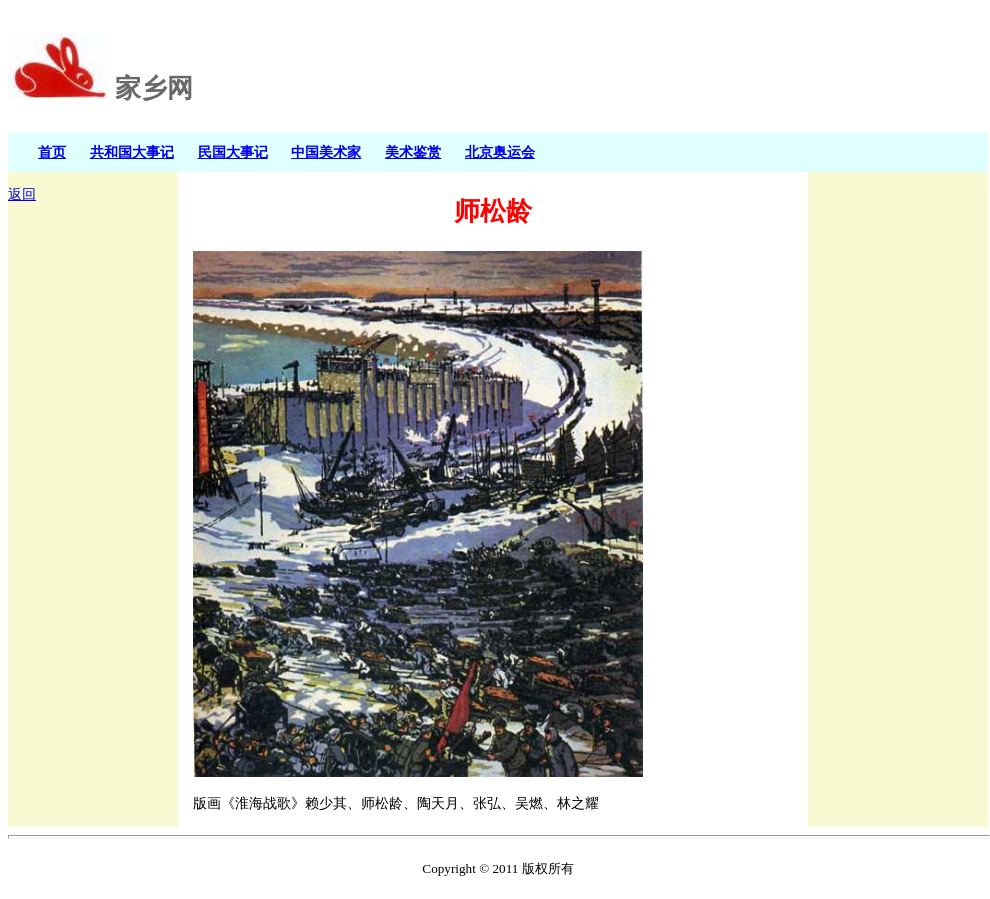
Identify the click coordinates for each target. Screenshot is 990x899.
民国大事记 (233, 152)
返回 (22, 194)
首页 (52, 152)
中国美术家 (326, 152)
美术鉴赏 (413, 152)
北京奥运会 (500, 152)
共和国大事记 (132, 152)
